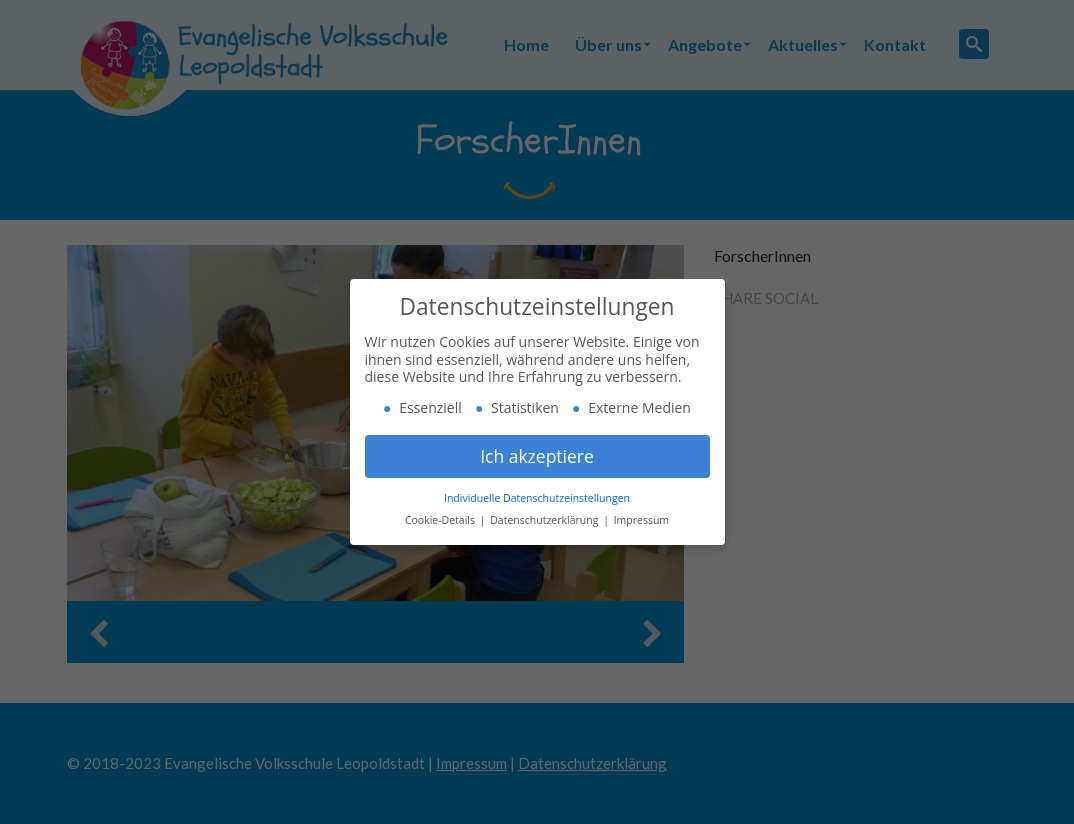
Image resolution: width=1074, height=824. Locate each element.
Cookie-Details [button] (441, 520)
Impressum (641, 520)
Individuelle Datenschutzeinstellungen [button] (537, 498)
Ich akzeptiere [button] (537, 456)
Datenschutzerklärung (545, 520)
